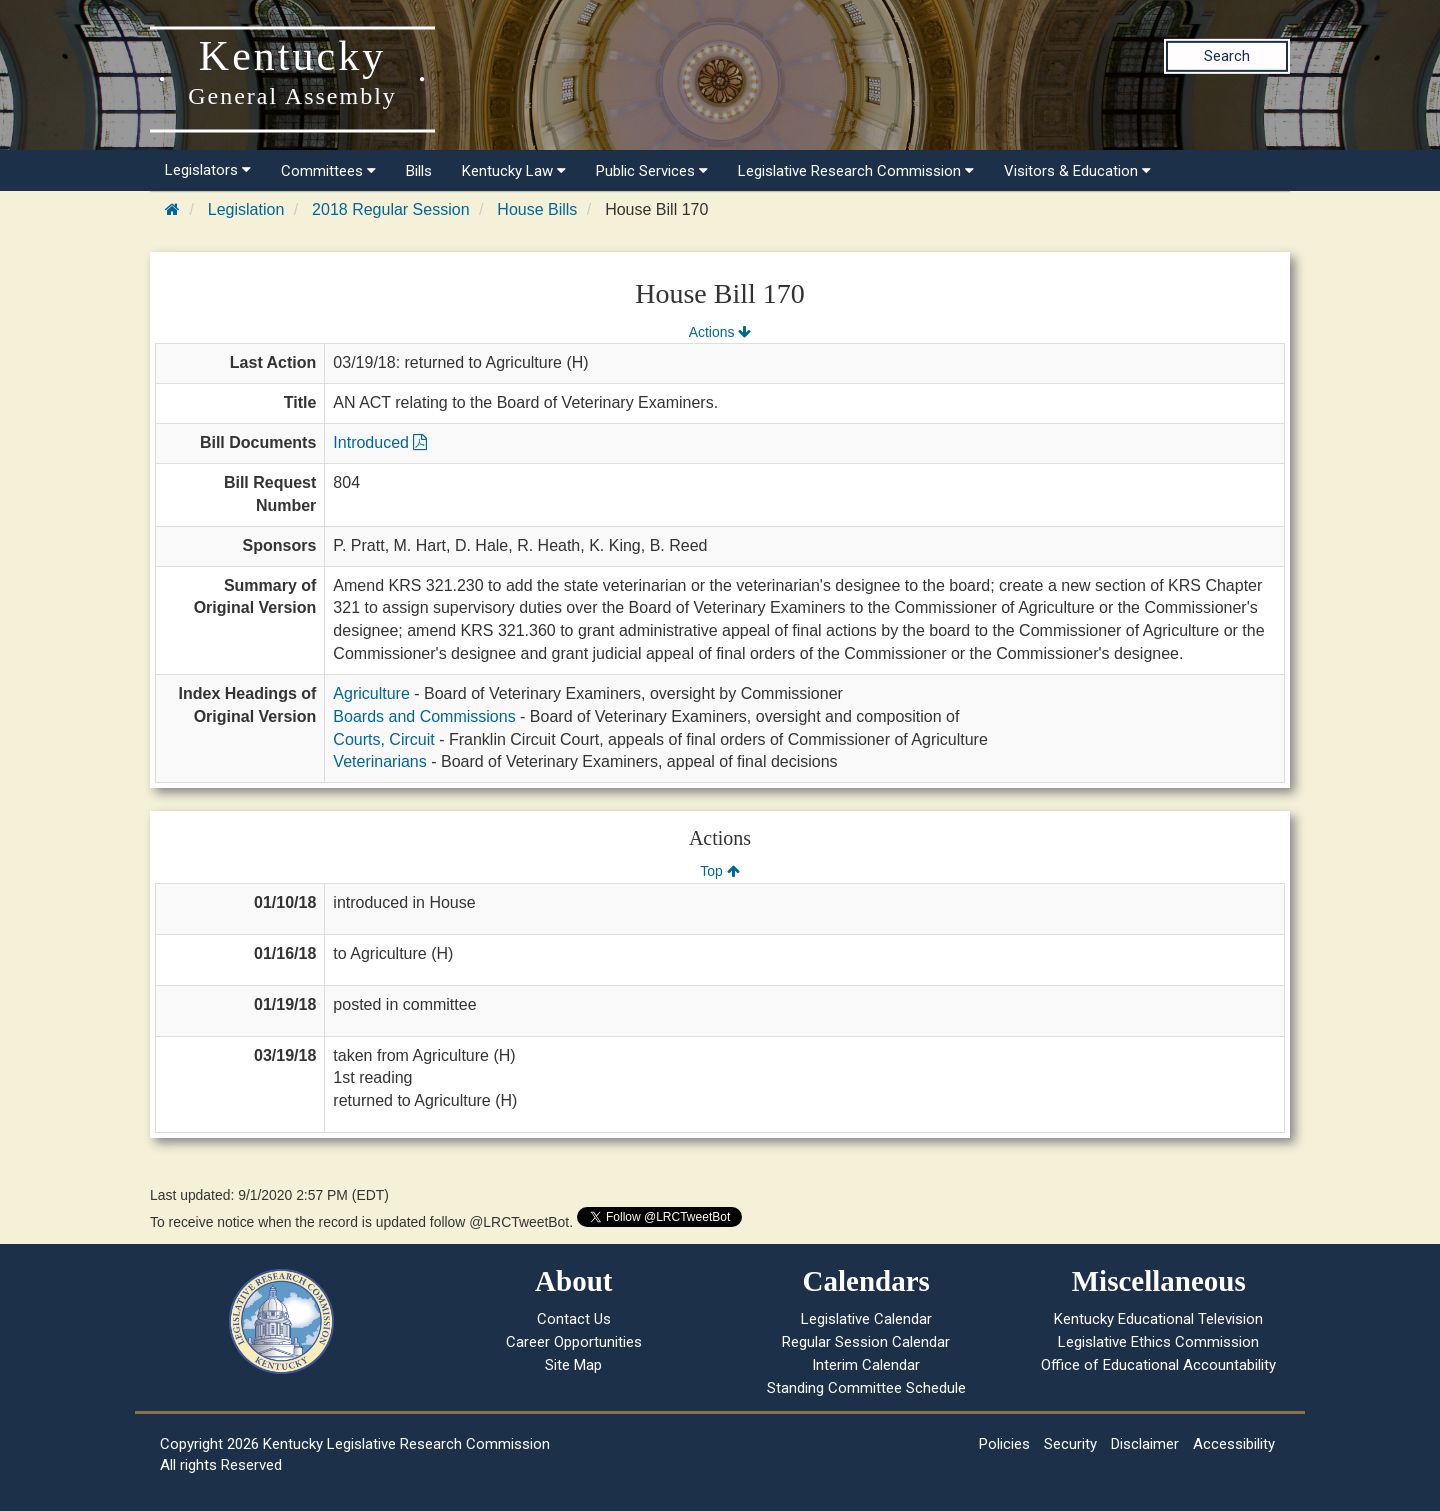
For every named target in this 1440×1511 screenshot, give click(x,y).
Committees (328, 171)
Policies (1004, 1444)
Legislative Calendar (866, 1319)
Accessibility (1234, 1444)
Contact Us (574, 1319)
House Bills (537, 209)
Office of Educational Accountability (1158, 1365)
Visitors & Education (1077, 171)
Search (1227, 56)
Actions (720, 332)
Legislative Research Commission (856, 171)
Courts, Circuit (383, 739)
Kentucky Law (514, 171)
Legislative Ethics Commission (1158, 1342)
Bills (419, 171)
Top (719, 871)
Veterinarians (379, 761)
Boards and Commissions (424, 716)
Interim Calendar (866, 1365)
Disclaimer (1145, 1444)
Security (1070, 1444)
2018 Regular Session (390, 209)
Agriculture (371, 693)
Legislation (246, 209)
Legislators (208, 170)
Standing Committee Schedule (866, 1388)
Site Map (573, 1365)
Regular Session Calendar (866, 1342)
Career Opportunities (574, 1342)
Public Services (652, 171)
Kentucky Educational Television (1158, 1319)
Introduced (380, 442)
